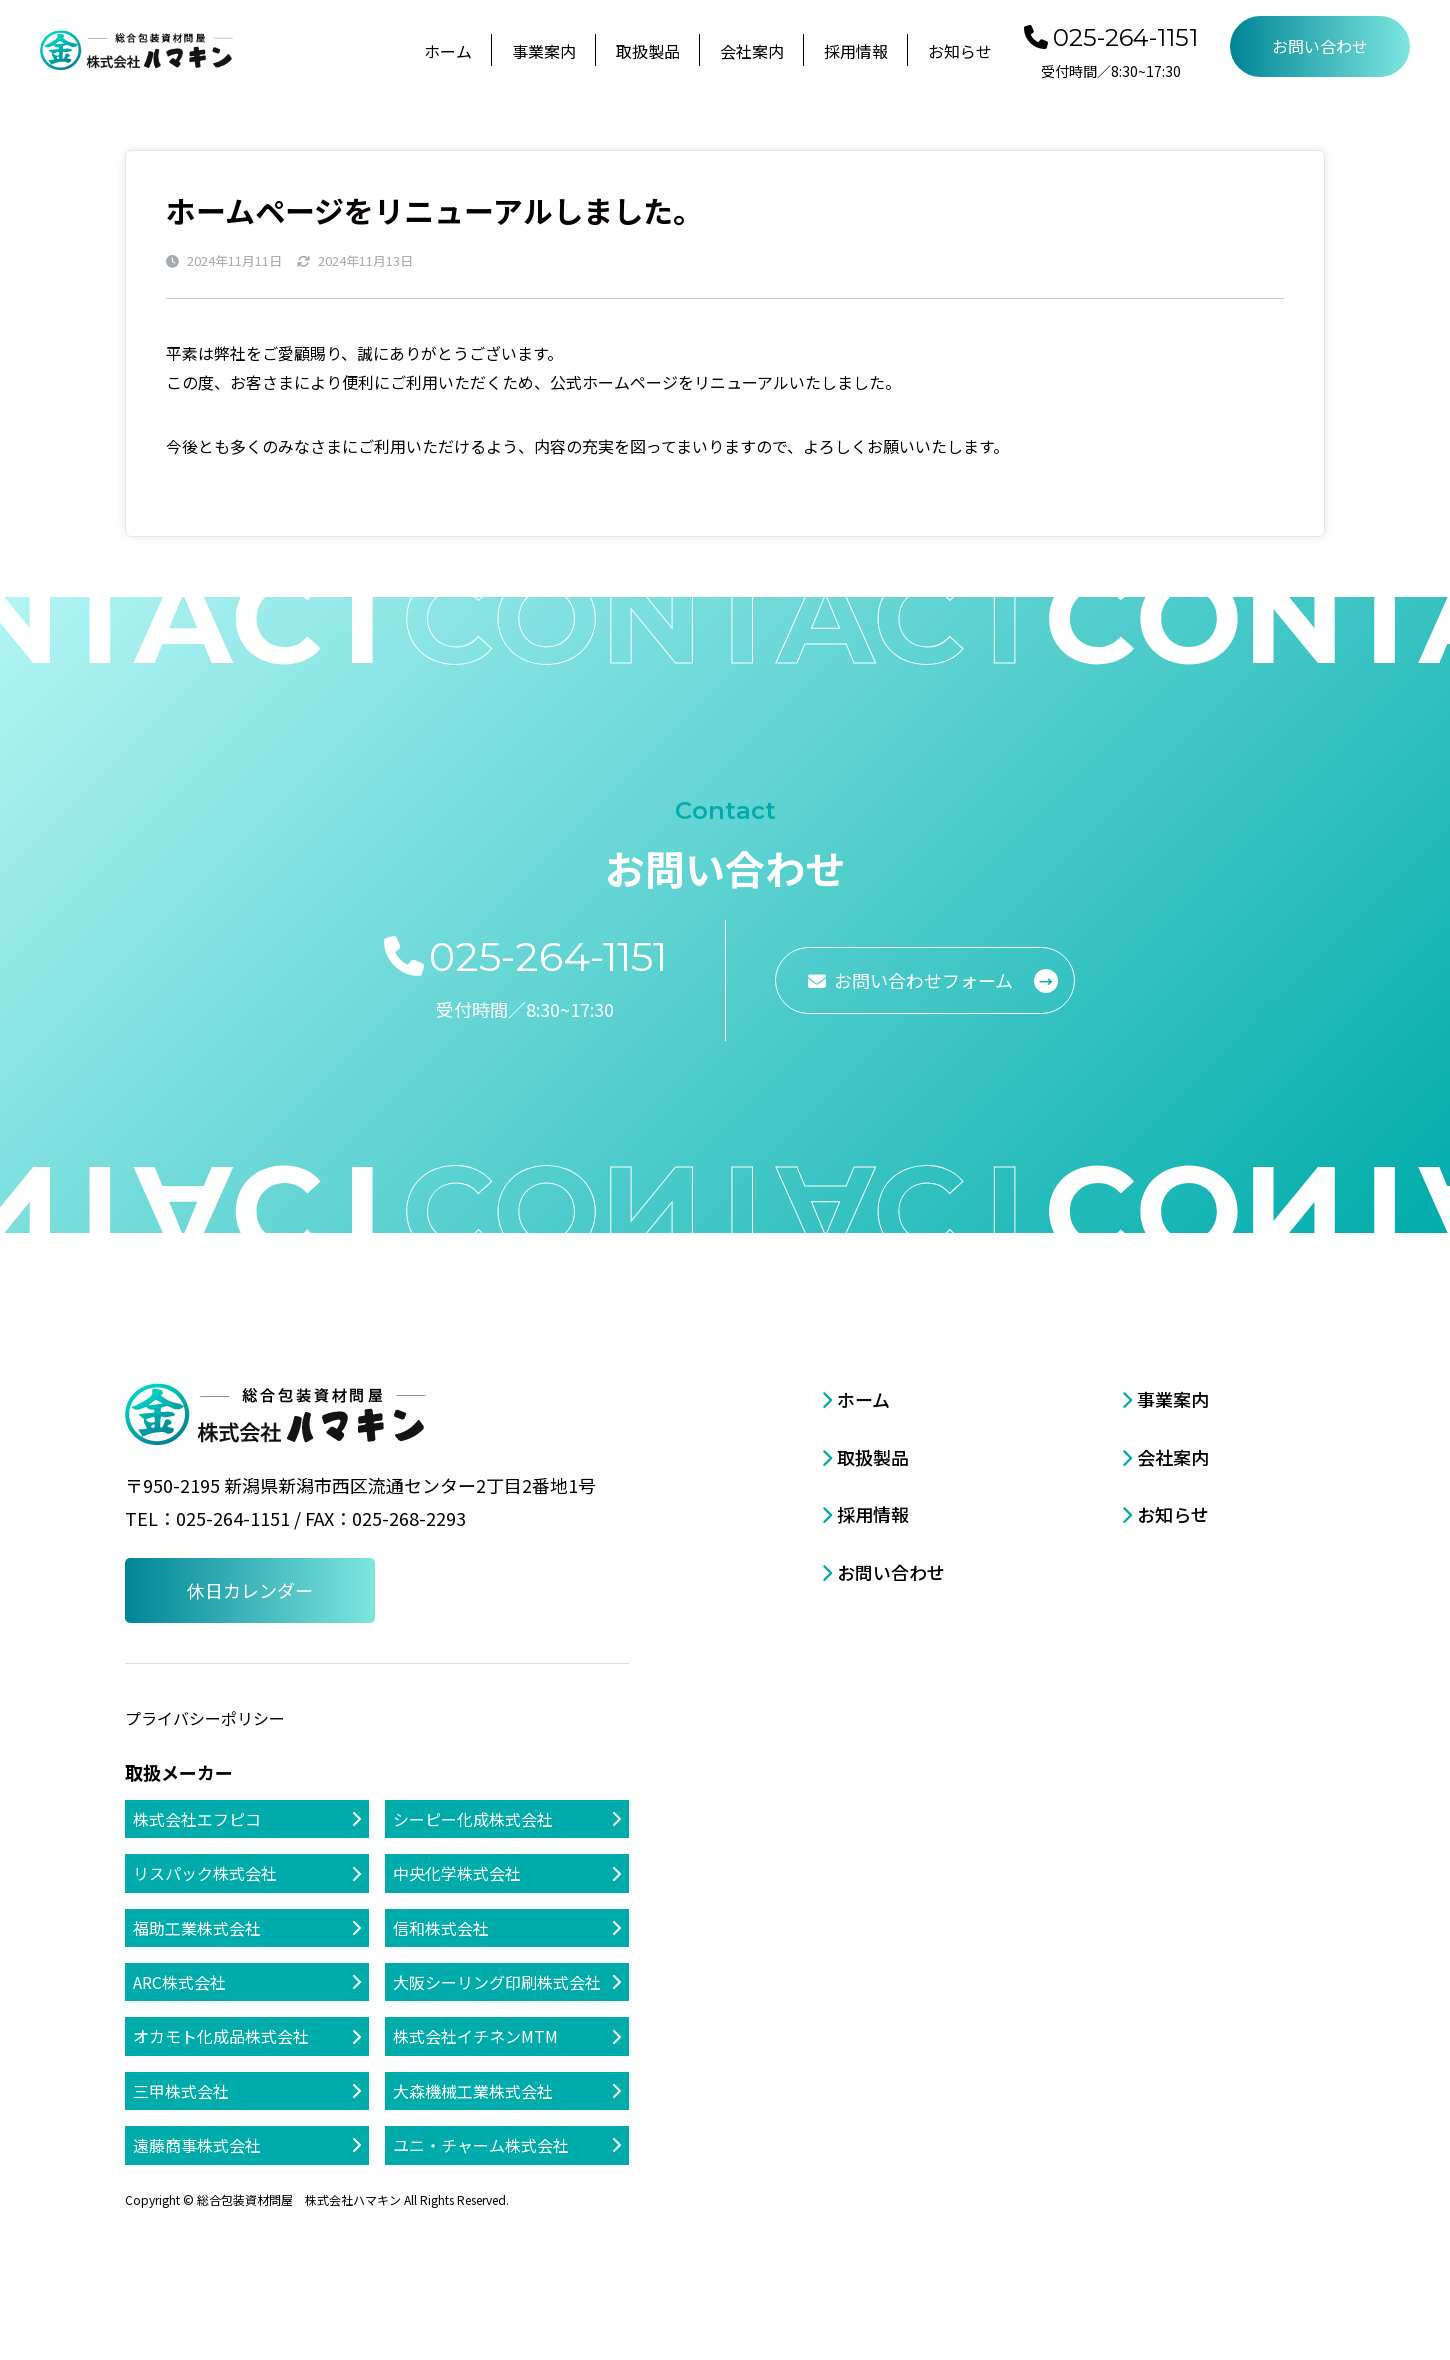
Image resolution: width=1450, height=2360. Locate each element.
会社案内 (752, 51)
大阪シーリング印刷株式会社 (497, 1982)
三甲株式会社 (181, 2091)
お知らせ (960, 51)
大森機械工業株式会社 (473, 2091)
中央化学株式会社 (457, 1873)
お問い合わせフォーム (923, 980)
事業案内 (544, 51)
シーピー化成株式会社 (473, 1819)
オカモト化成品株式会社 (221, 2036)
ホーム (448, 51)
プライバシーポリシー (205, 1718)
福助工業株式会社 (197, 1928)
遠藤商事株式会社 (197, 2145)
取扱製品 (648, 51)
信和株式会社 (441, 1928)
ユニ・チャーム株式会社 (481, 2145)
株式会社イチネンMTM (475, 2036)
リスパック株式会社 (205, 1873)
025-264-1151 (1125, 37)
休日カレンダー (250, 1590)
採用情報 (856, 51)
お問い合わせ (1320, 46)
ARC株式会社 (179, 1982)
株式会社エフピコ (197, 1819)
